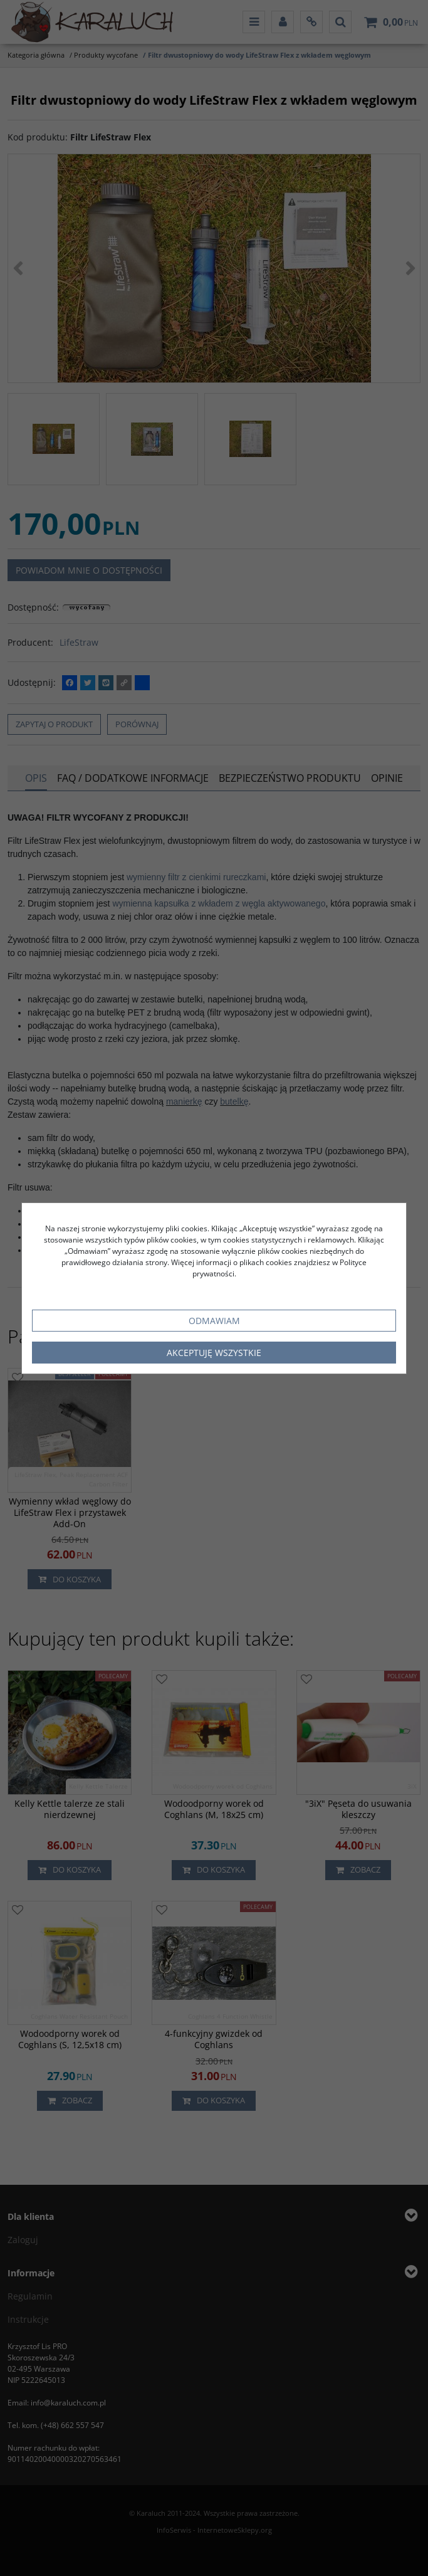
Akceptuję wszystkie (214, 1353)
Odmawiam (214, 1321)
